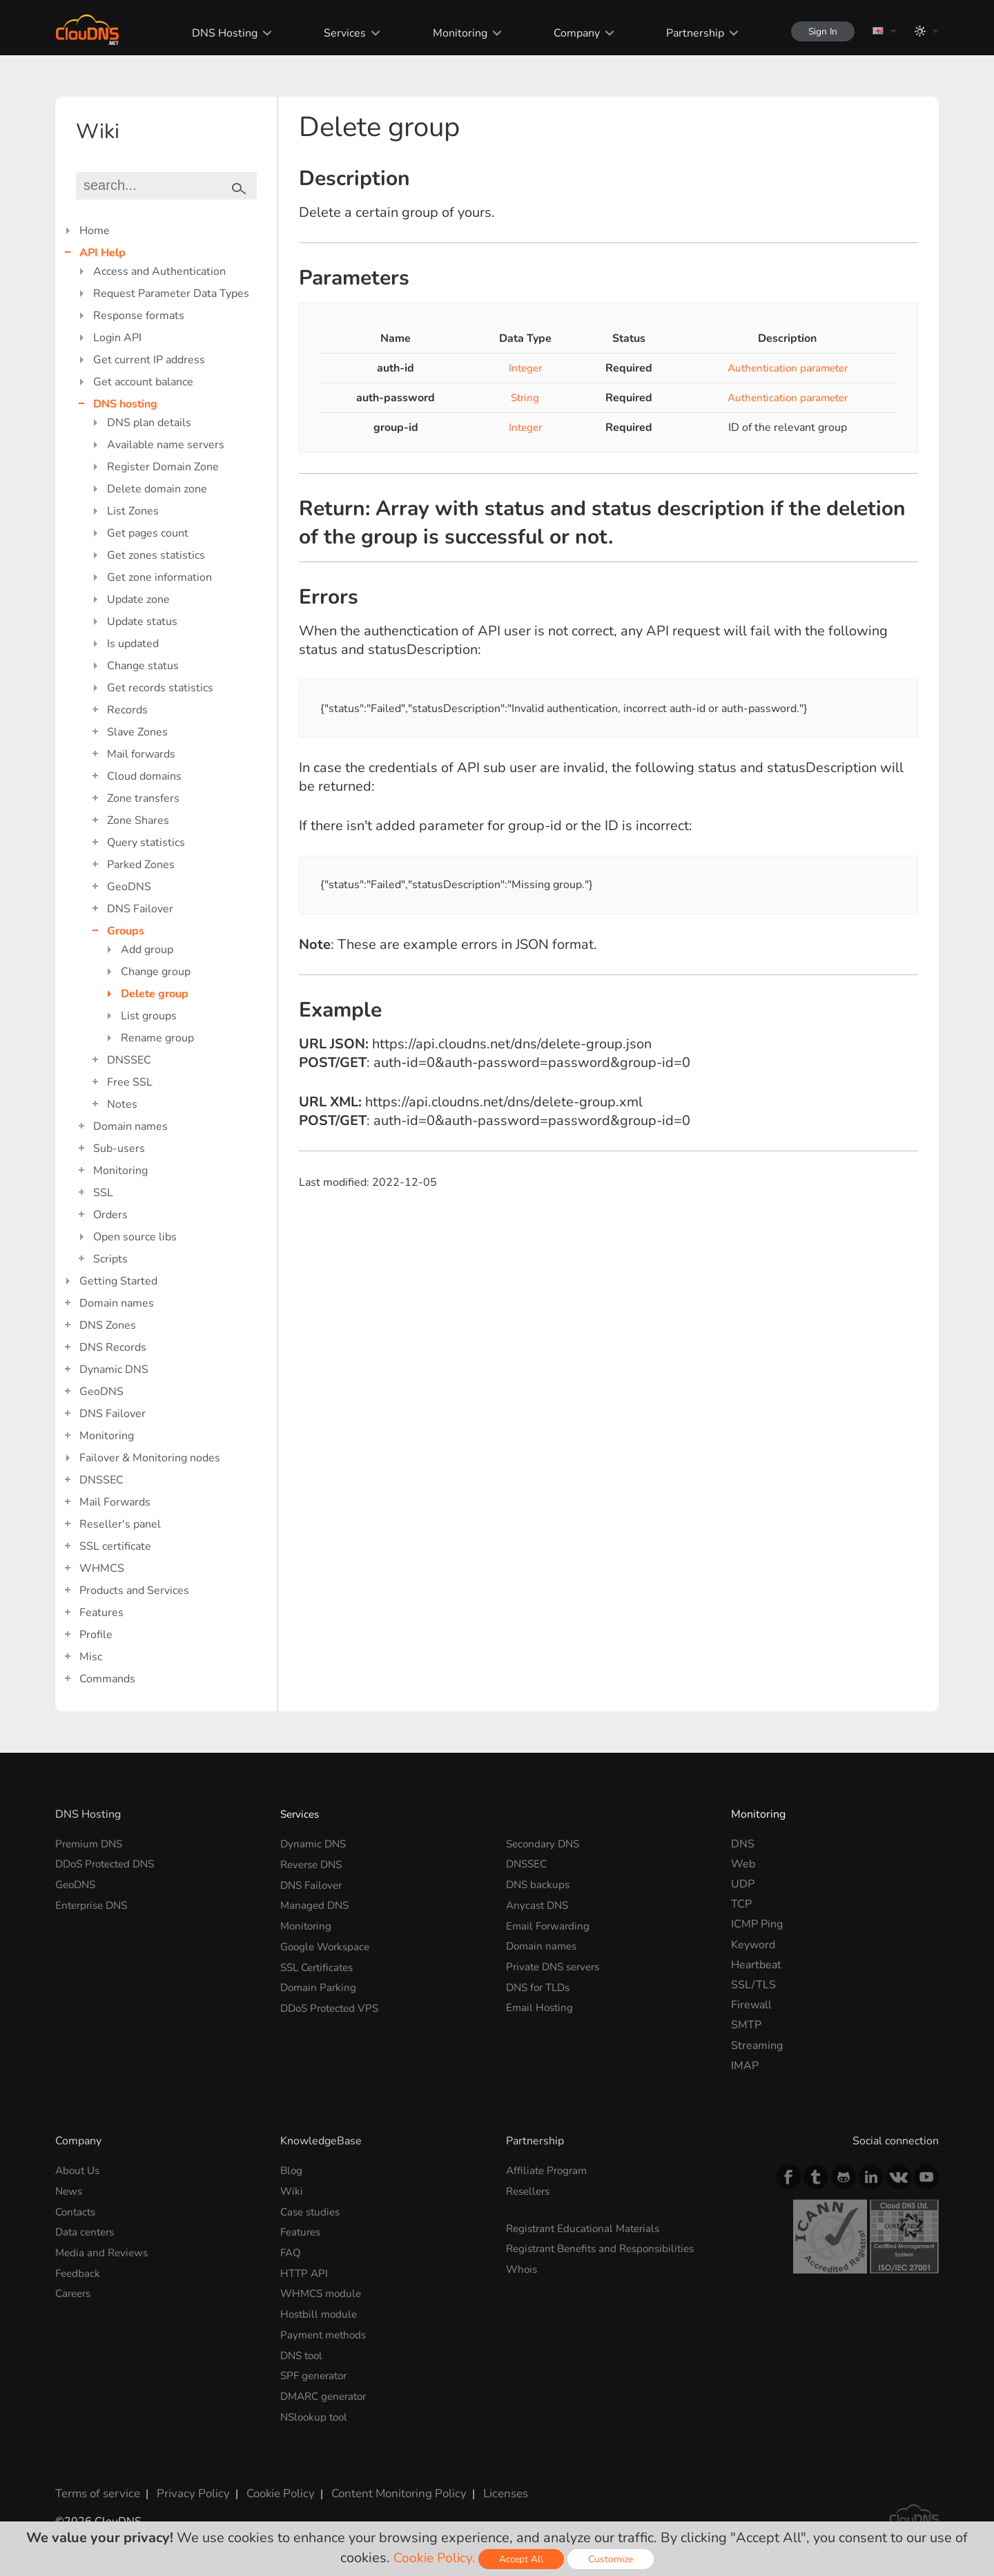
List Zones (133, 511)
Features (101, 1612)
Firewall (751, 2004)
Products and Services (134, 1590)
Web (743, 1864)
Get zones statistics (156, 555)
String (520, 397)
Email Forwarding (549, 1924)
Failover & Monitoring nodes (149, 1457)
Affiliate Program (549, 2170)
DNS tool (303, 2352)
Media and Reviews (103, 2251)
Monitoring (452, 33)
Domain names (130, 1126)
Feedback (78, 2271)
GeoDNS (129, 886)
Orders (110, 1214)
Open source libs (135, 1236)
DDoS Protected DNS (109, 1864)
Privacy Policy (188, 2488)
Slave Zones (137, 732)
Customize (612, 2559)
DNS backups (539, 1884)
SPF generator (316, 2372)
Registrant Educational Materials (587, 2228)
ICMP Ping (757, 1924)
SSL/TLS (753, 1984)
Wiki (292, 2190)
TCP (741, 1904)
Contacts (77, 2211)
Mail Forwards (114, 1502)
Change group (156, 971)
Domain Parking (319, 1984)
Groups (125, 931)
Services (338, 33)
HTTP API (305, 2271)
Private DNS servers (556, 1964)
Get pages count (147, 533)
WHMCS (101, 1568)
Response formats (138, 315)
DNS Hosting (218, 33)
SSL (103, 1192)
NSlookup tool (316, 2412)
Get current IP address (149, 359)
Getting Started (118, 1281)
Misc (90, 1656)
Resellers (530, 2190)
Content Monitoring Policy (386, 2488)
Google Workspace (328, 1944)
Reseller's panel (120, 1524)
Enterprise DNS (94, 1904)
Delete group (154, 993)
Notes (122, 1104)
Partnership (688, 33)
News (69, 2190)
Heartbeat (756, 1964)
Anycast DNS (539, 1904)
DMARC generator (326, 2392)
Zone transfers (143, 798)
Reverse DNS (314, 1864)
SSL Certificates (320, 1964)
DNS (742, 1844)
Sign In (818, 31)
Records (127, 710)
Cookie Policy (271, 2488)
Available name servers (165, 444)
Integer (520, 368)
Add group (147, 949)
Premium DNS (91, 1844)
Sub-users (119, 1148)
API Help (102, 252)
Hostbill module (320, 2311)
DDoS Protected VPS (333, 2004)
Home (94, 230)
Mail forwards (141, 754)
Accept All (523, 2559)
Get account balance (143, 382)
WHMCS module (323, 2291)
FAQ (291, 2251)
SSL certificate (115, 1546)
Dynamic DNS (113, 1369)
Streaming (757, 2045)
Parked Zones (141, 864)
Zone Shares (138, 820)
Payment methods (325, 2332)
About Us (79, 2170)
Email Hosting (541, 2004)
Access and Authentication (159, 271)
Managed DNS (316, 1904)
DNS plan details (149, 422)
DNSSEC (129, 1060)
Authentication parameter (783, 368)
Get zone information (159, 577)
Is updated (133, 643)
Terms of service (96, 2488)
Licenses (489, 2488)
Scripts (110, 1259)
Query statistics (146, 842)
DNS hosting (125, 404)
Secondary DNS (545, 1844)
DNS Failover (140, 908)
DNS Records (112, 1347)
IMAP (745, 2065)
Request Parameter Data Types (171, 293)
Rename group (157, 1038)
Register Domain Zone (163, 466)
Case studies (312, 2211)
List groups (149, 1015)
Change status (143, 665)
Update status (142, 621)
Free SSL (130, 1082)
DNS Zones (107, 1325)
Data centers (87, 2231)
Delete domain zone (157, 489)
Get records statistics (160, 687)
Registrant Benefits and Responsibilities (606, 2248)
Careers (75, 2291)
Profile (96, 1634)
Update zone (138, 599)
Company (569, 33)
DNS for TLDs (541, 1984)
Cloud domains (144, 776)
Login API (117, 337)
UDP (742, 1884)
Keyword (753, 1944)
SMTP (746, 2024)
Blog (292, 2170)
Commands (107, 1678)
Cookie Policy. (434, 2557)
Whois (522, 2268)
